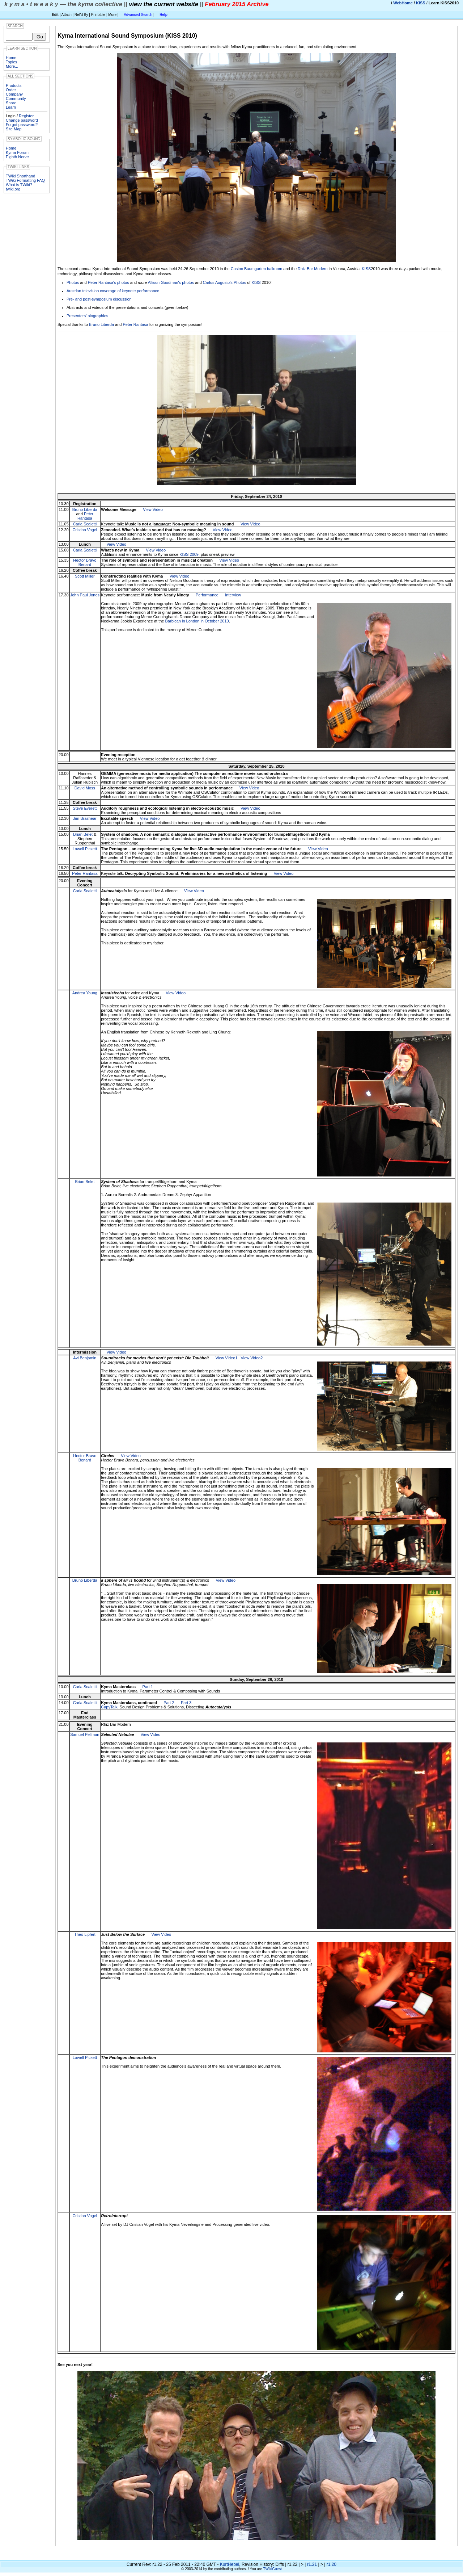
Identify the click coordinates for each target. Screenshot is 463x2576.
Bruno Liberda (101, 324)
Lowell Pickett (85, 849)
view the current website (163, 4)
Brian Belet (83, 834)
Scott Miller (84, 576)
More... (12, 66)
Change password (22, 120)
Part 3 (186, 1702)
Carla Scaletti (85, 524)
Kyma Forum (17, 152)
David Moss (85, 788)
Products (13, 85)
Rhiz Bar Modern (313, 269)
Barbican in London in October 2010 (197, 621)
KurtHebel (229, 2564)
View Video (153, 509)
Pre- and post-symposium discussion (99, 299)
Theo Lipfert (84, 1934)
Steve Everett (85, 808)
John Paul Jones (84, 595)
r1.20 (331, 2564)
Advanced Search (138, 15)
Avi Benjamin (84, 1358)
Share (11, 103)
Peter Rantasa (135, 324)
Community (16, 98)
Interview (233, 595)
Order (11, 90)
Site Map (13, 129)
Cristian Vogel (84, 530)
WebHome (403, 3)
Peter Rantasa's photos (108, 282)
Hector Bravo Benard (84, 562)
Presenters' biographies (87, 316)
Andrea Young (84, 993)
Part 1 (148, 1687)
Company (14, 94)
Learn (11, 107)
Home (11, 57)
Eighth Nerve (17, 157)
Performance (207, 595)
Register (26, 116)
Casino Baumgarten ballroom (256, 269)
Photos (73, 282)
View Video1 (227, 1358)
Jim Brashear (85, 818)
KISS (420, 3)
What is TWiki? (19, 184)
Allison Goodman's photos (171, 282)
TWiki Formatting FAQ (25, 180)
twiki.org (13, 189)
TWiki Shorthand (20, 176)
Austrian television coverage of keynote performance (113, 291)
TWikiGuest (272, 2569)
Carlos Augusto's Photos (224, 282)
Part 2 (168, 1702)
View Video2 (252, 1358)
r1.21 (312, 2564)
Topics (11, 62)
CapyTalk (109, 1707)
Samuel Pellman (84, 1734)
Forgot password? (22, 124)
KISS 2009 (189, 554)
